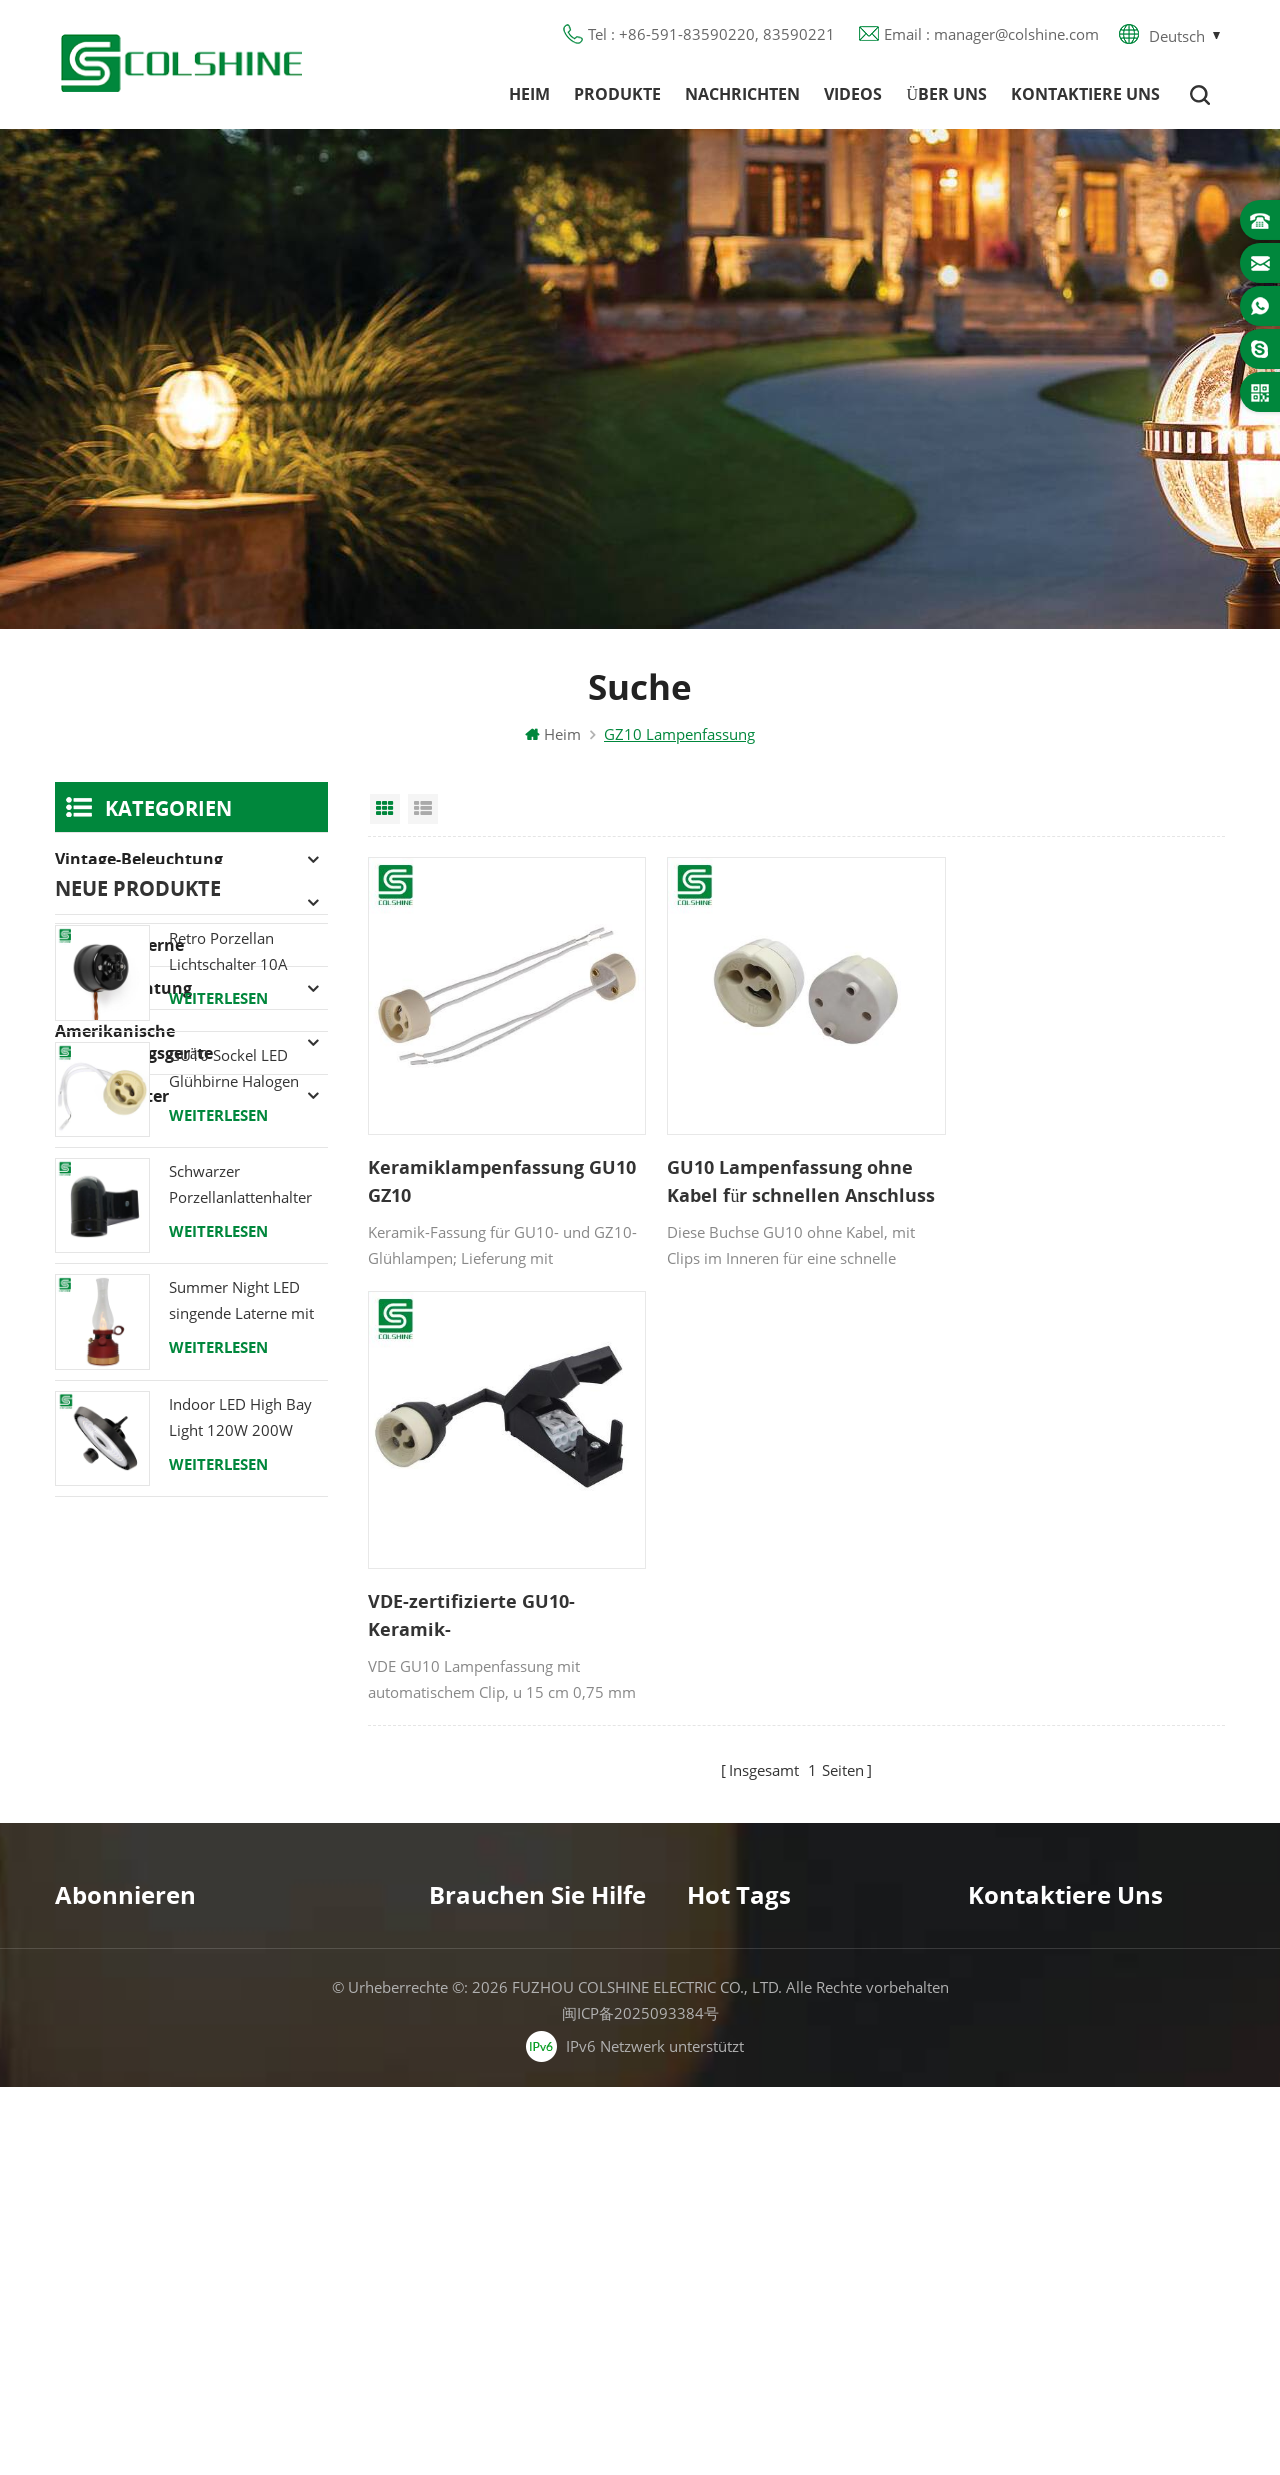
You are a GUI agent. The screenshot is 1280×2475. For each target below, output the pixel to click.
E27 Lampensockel (751, 2134)
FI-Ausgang (725, 2026)
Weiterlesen (218, 1288)
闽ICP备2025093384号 (640, 2401)
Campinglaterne (119, 947)
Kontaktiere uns (1085, 95)
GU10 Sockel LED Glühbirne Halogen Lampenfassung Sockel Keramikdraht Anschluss (247, 1358)
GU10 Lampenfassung (763, 1990)
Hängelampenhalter (755, 2278)
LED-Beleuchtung (123, 990)
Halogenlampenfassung (150, 904)
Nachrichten (742, 95)
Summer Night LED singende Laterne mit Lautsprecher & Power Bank (245, 1591)
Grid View (385, 811)
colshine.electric (1058, 2119)
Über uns (946, 95)
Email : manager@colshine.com (991, 35)
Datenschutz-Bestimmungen (526, 2134)
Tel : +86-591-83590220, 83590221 (711, 35)
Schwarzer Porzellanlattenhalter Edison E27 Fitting (240, 1475)
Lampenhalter (112, 1098)
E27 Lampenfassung (756, 2206)
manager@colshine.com (1085, 2083)
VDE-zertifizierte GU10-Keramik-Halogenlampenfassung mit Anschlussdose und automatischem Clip (1078, 1177)
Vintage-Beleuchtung (139, 861)
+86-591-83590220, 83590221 (1111, 2047)
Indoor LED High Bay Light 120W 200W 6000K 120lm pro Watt (248, 1707)
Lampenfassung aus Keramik (787, 2242)
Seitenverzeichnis (488, 2170)
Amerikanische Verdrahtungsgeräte (134, 1044)
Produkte (617, 95)
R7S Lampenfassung (756, 2098)
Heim (529, 95)
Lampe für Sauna (747, 2170)
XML (444, 2206)
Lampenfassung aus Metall (780, 2062)
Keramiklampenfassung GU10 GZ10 (502, 1176)
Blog (444, 2098)
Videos (853, 95)
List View (423, 811)
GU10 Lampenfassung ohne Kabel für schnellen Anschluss (794, 1176)
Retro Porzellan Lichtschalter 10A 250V (228, 1242)
